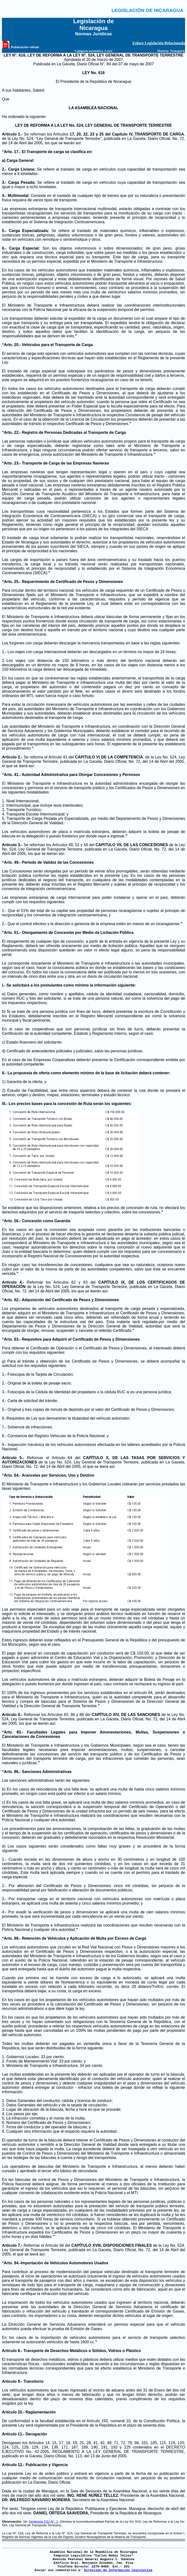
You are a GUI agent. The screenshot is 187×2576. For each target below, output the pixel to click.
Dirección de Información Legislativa (118, 2570)
